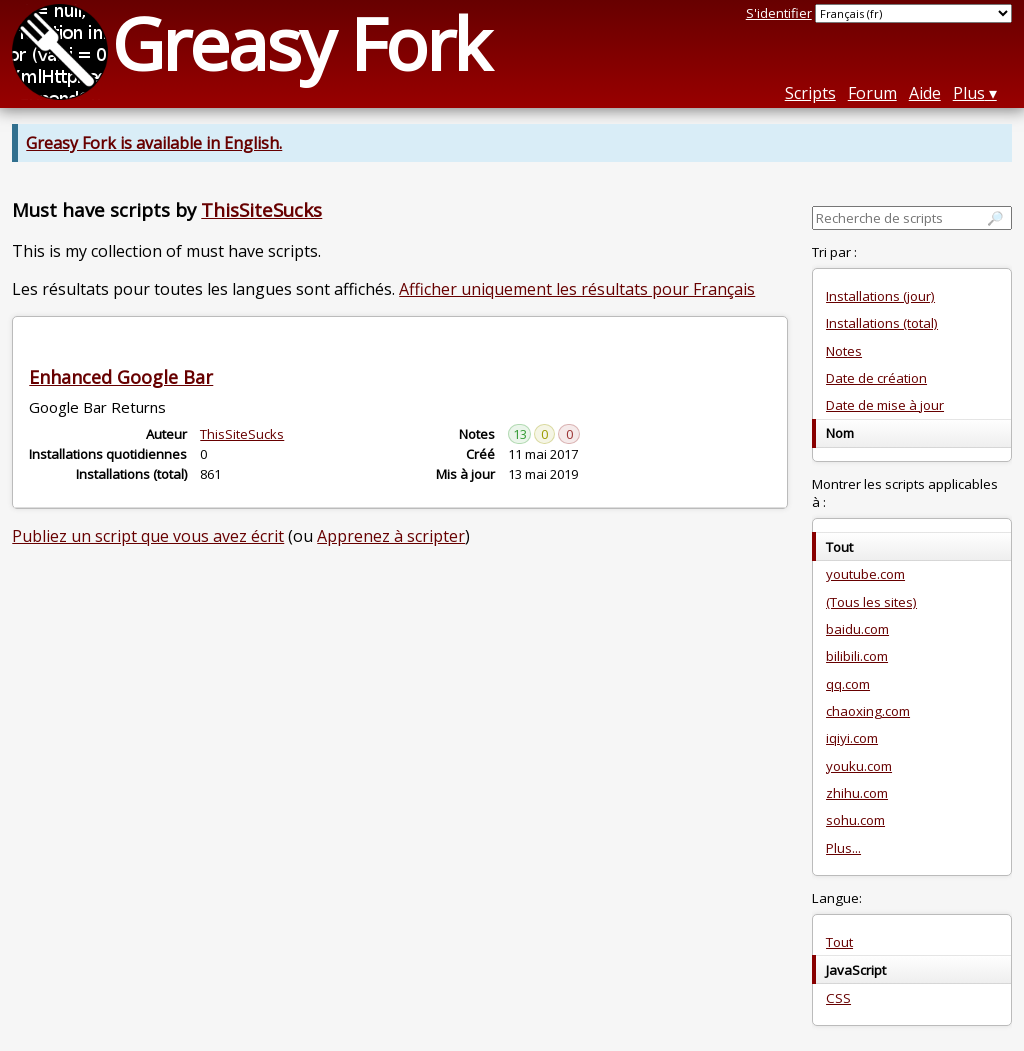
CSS (838, 998)
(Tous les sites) (871, 602)
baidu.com (857, 629)
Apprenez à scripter (391, 536)
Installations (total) (882, 323)
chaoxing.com (868, 711)
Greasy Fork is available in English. (154, 143)
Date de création (876, 378)
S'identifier (779, 13)
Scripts (810, 93)
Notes (844, 351)
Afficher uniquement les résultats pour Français (577, 289)
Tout (839, 942)
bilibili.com (857, 656)
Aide (925, 93)
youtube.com (865, 574)
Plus (969, 93)
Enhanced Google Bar (121, 377)
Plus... (843, 848)
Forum (872, 93)
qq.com (848, 684)
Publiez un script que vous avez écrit (148, 536)
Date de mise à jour (885, 405)
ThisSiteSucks (261, 209)
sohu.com (855, 820)
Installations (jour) (880, 296)
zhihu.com (857, 793)
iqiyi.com (852, 738)
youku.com (859, 766)
